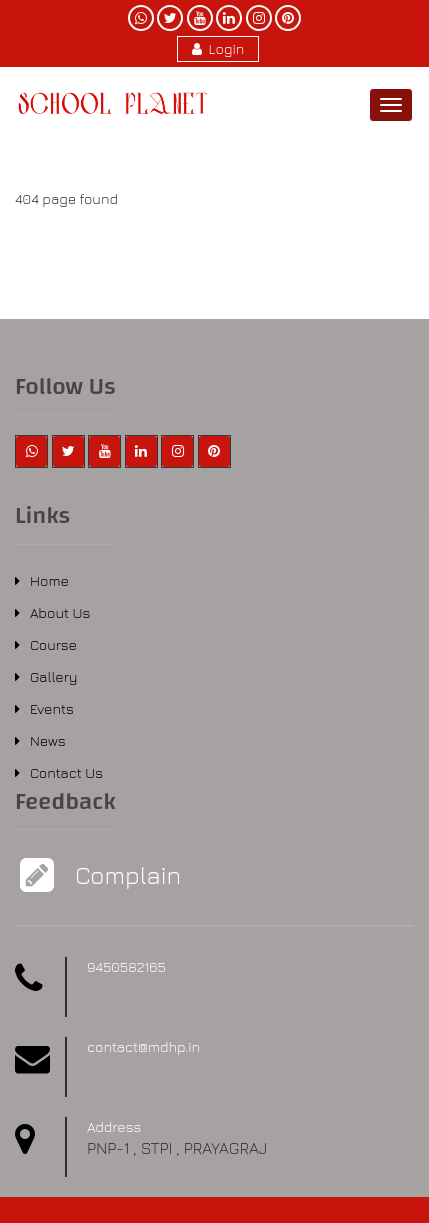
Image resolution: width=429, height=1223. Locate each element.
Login (218, 48)
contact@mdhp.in (143, 1046)
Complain (125, 875)
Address (114, 1126)
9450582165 (126, 966)
